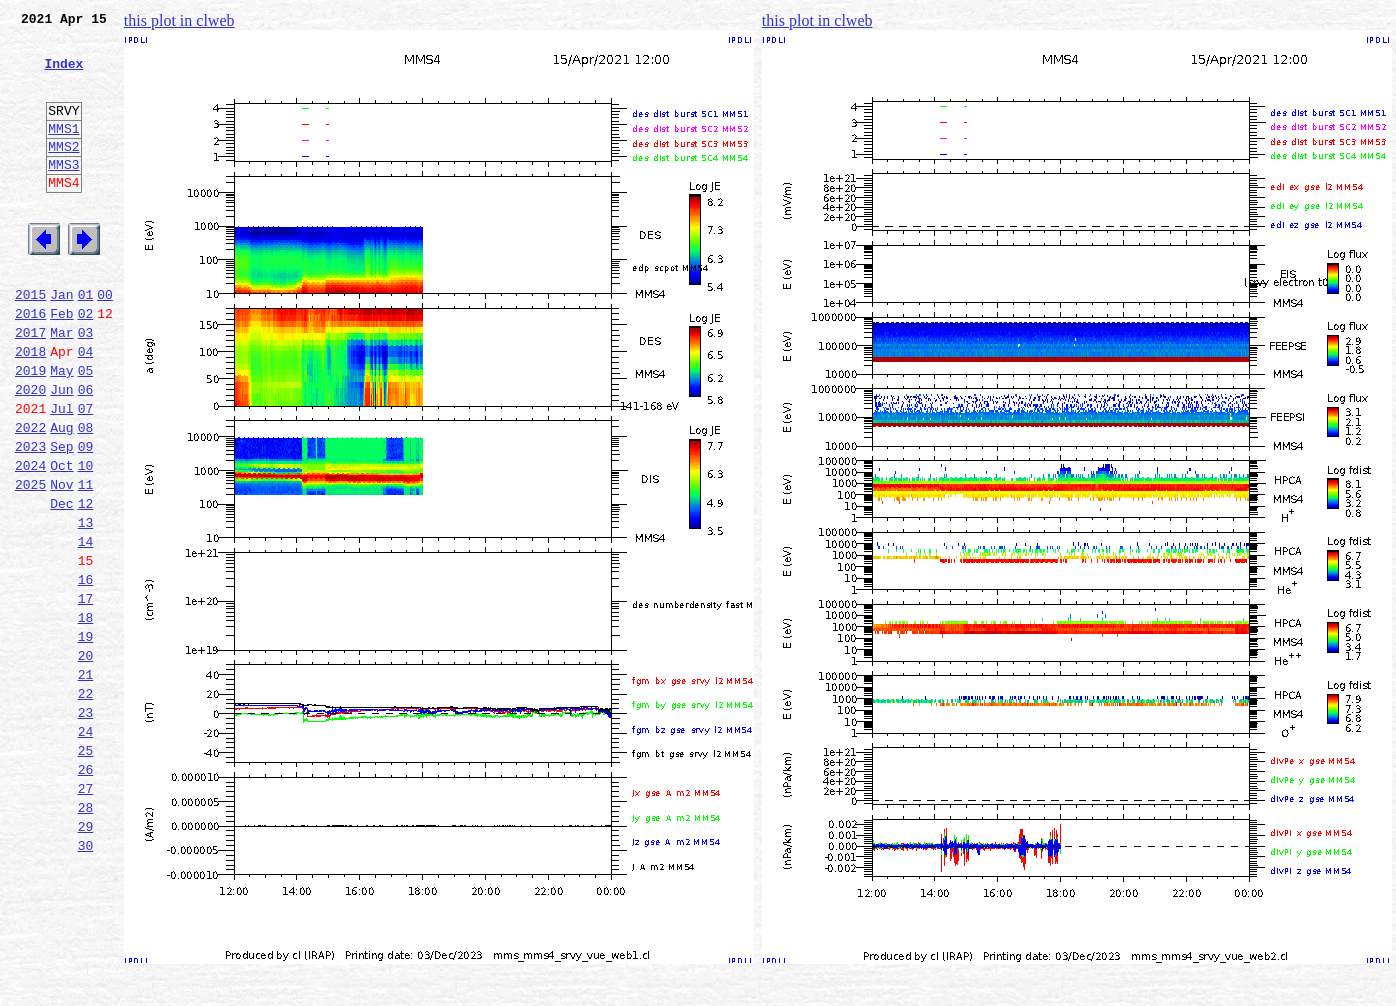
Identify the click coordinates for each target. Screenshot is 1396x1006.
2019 (30, 430)
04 (86, 408)
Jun (61, 452)
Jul (61, 474)
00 (105, 342)
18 (86, 716)
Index (63, 75)
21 (86, 782)
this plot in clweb (179, 20)
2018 (30, 408)
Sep (61, 518)
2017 (30, 386)
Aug (61, 496)
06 (86, 452)
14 (86, 628)
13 (86, 606)
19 (86, 738)
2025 (30, 562)
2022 (30, 496)
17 (86, 694)
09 (86, 518)
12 (86, 584)
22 (86, 804)
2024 (30, 540)
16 (86, 672)
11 (86, 562)
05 (86, 430)
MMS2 (63, 173)
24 (86, 848)
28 (86, 936)
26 (86, 892)
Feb (61, 364)
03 (86, 386)
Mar (61, 386)
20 (86, 760)
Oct (61, 540)
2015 (30, 342)
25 (86, 870)
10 (86, 540)
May (61, 430)
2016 (30, 364)
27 (86, 914)
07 (86, 474)
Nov (61, 562)
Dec (61, 584)
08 (86, 496)
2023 (30, 518)
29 (86, 958)
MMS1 (63, 152)
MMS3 (63, 194)
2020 (30, 452)
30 (86, 980)
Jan (61, 342)
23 (86, 826)
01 (86, 342)
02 (86, 364)
